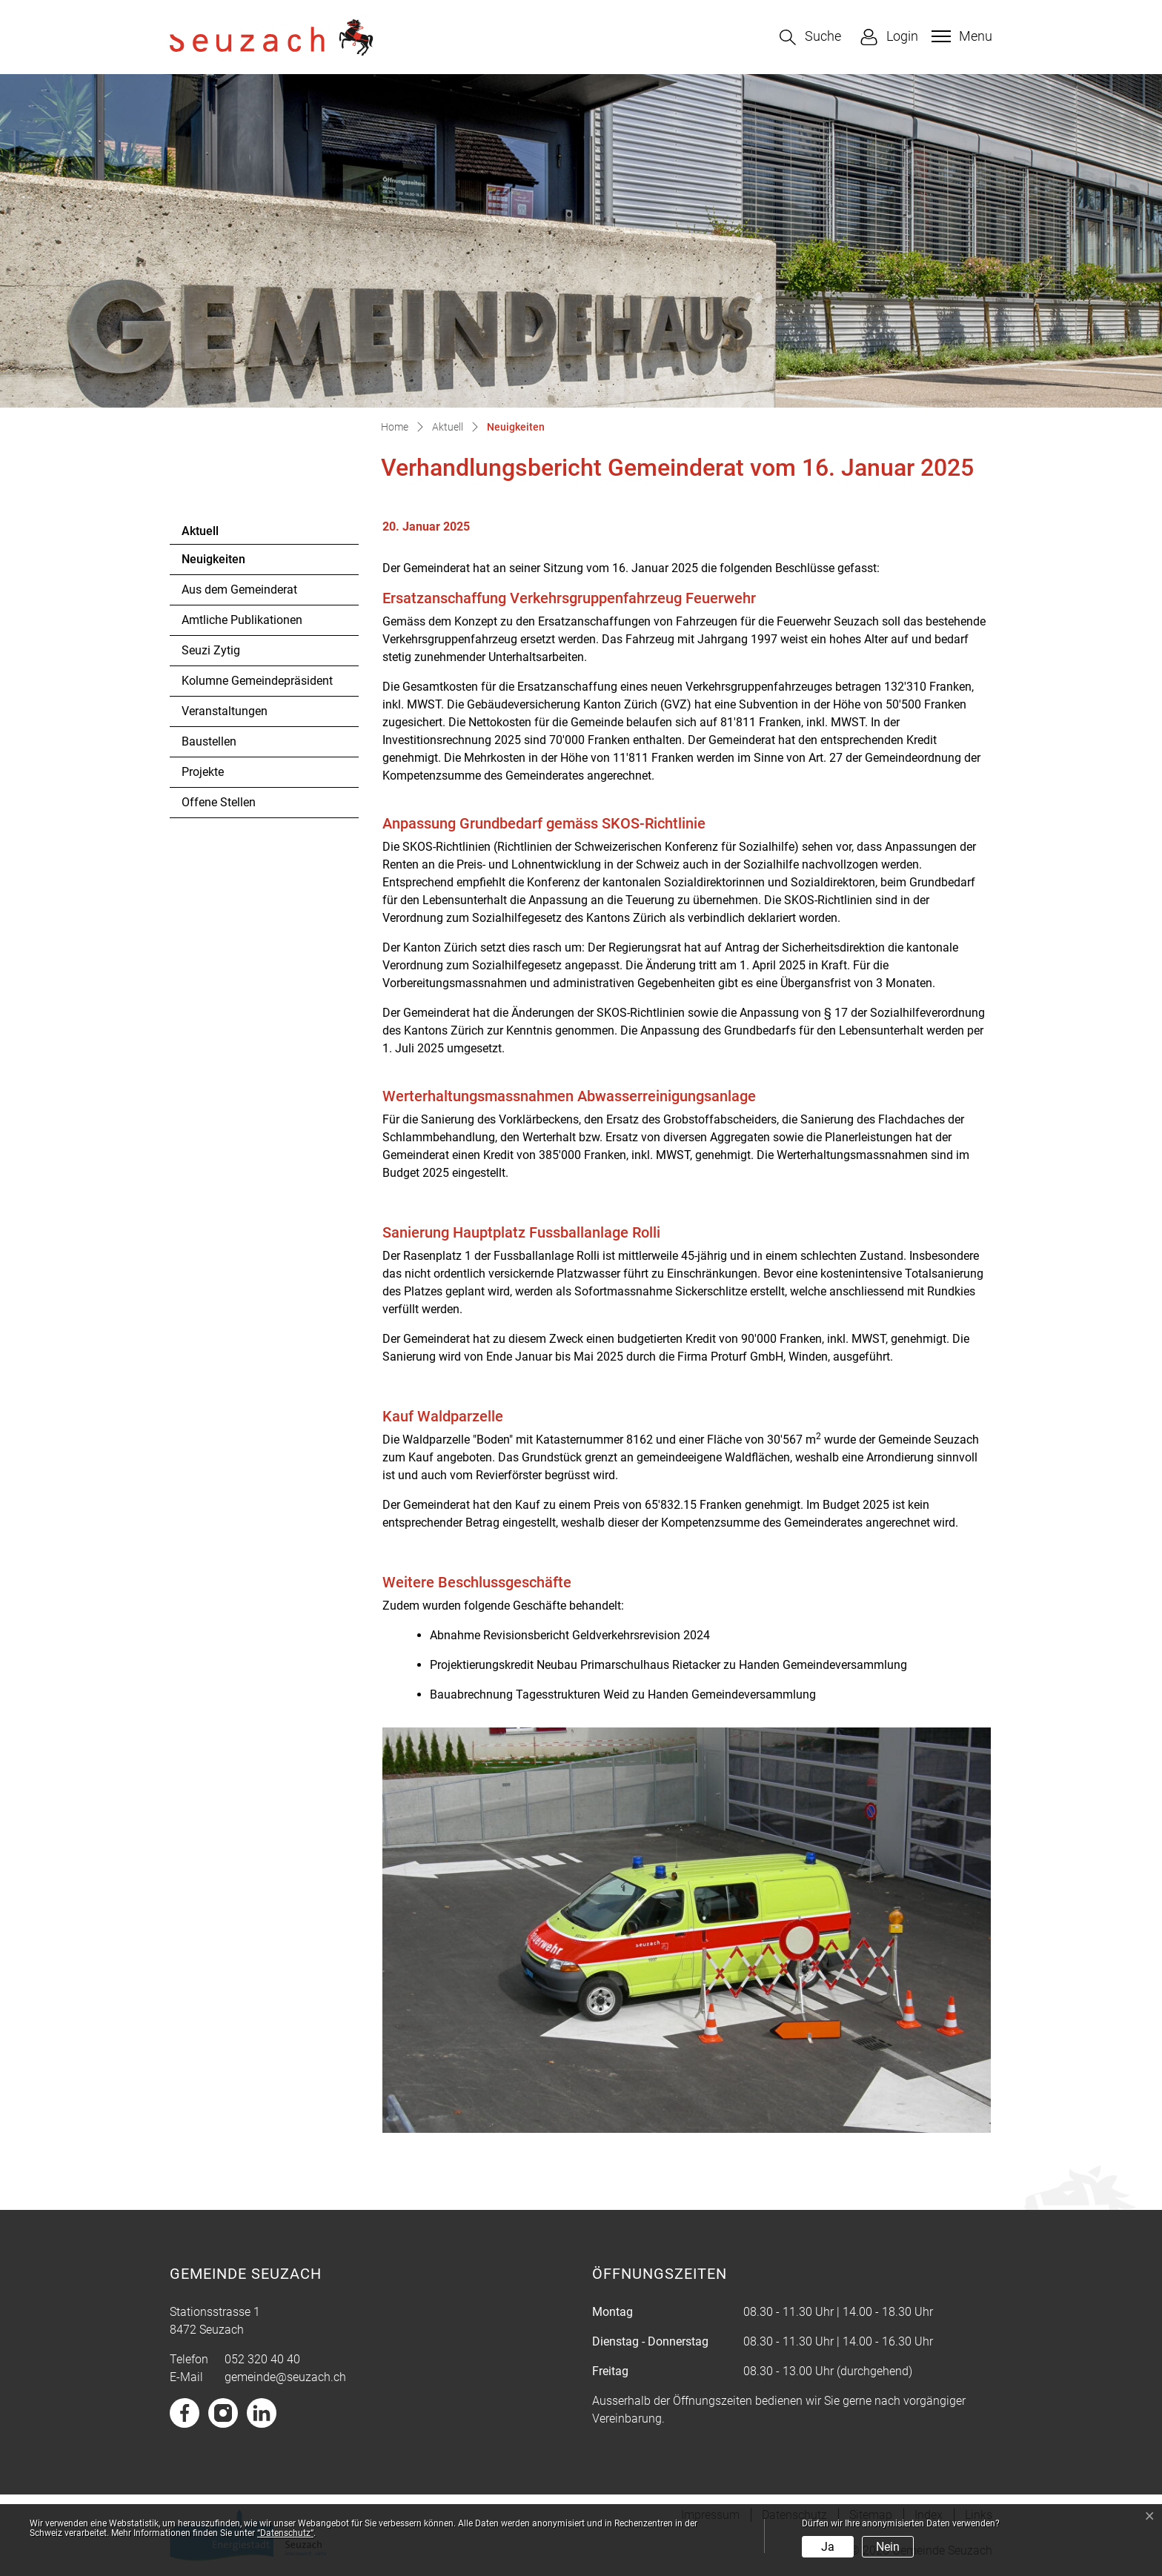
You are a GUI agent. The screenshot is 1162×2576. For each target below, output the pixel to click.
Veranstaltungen (225, 711)
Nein (888, 2547)
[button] (810, 37)
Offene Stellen (219, 802)
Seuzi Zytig (211, 650)
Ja (827, 2547)
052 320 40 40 (262, 2359)
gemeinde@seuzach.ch (285, 2377)
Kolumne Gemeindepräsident (257, 681)
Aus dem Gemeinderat (239, 589)
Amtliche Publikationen (242, 620)
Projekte (203, 772)
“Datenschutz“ (285, 2533)
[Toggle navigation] (960, 36)
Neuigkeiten (222, 563)
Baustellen (209, 741)
